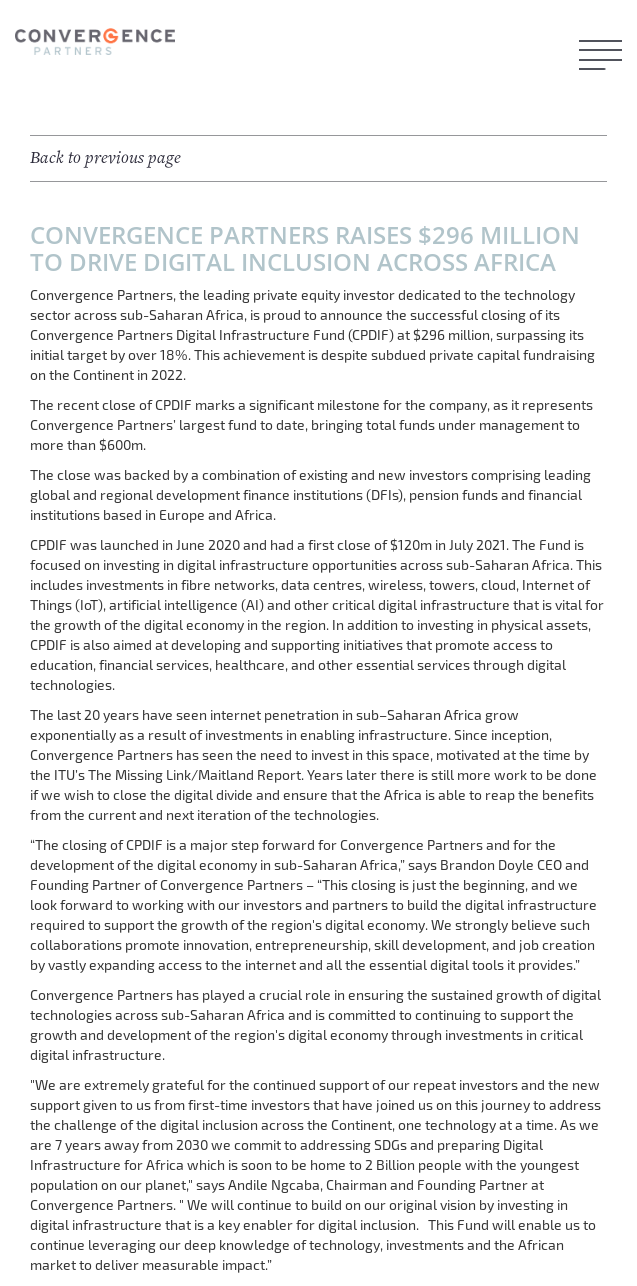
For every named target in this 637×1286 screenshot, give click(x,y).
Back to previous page (105, 158)
